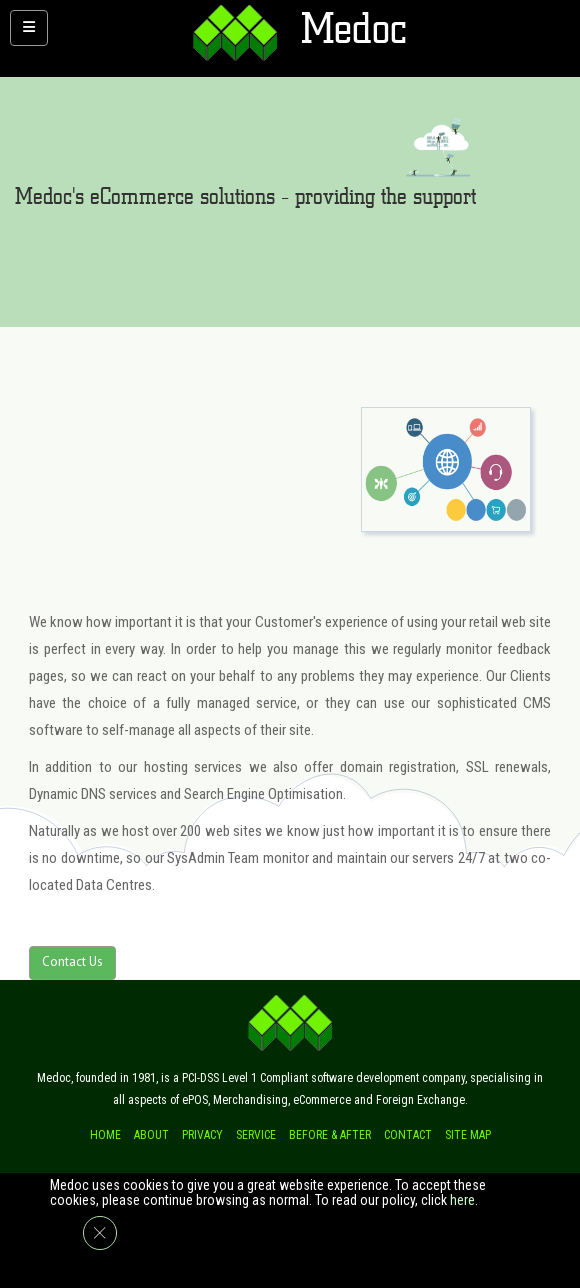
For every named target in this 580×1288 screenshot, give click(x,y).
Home (105, 1135)
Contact (408, 1135)
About (151, 1135)
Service (256, 1135)
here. (464, 1200)
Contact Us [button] (72, 962)
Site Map (468, 1135)
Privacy (202, 1135)
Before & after (330, 1135)
